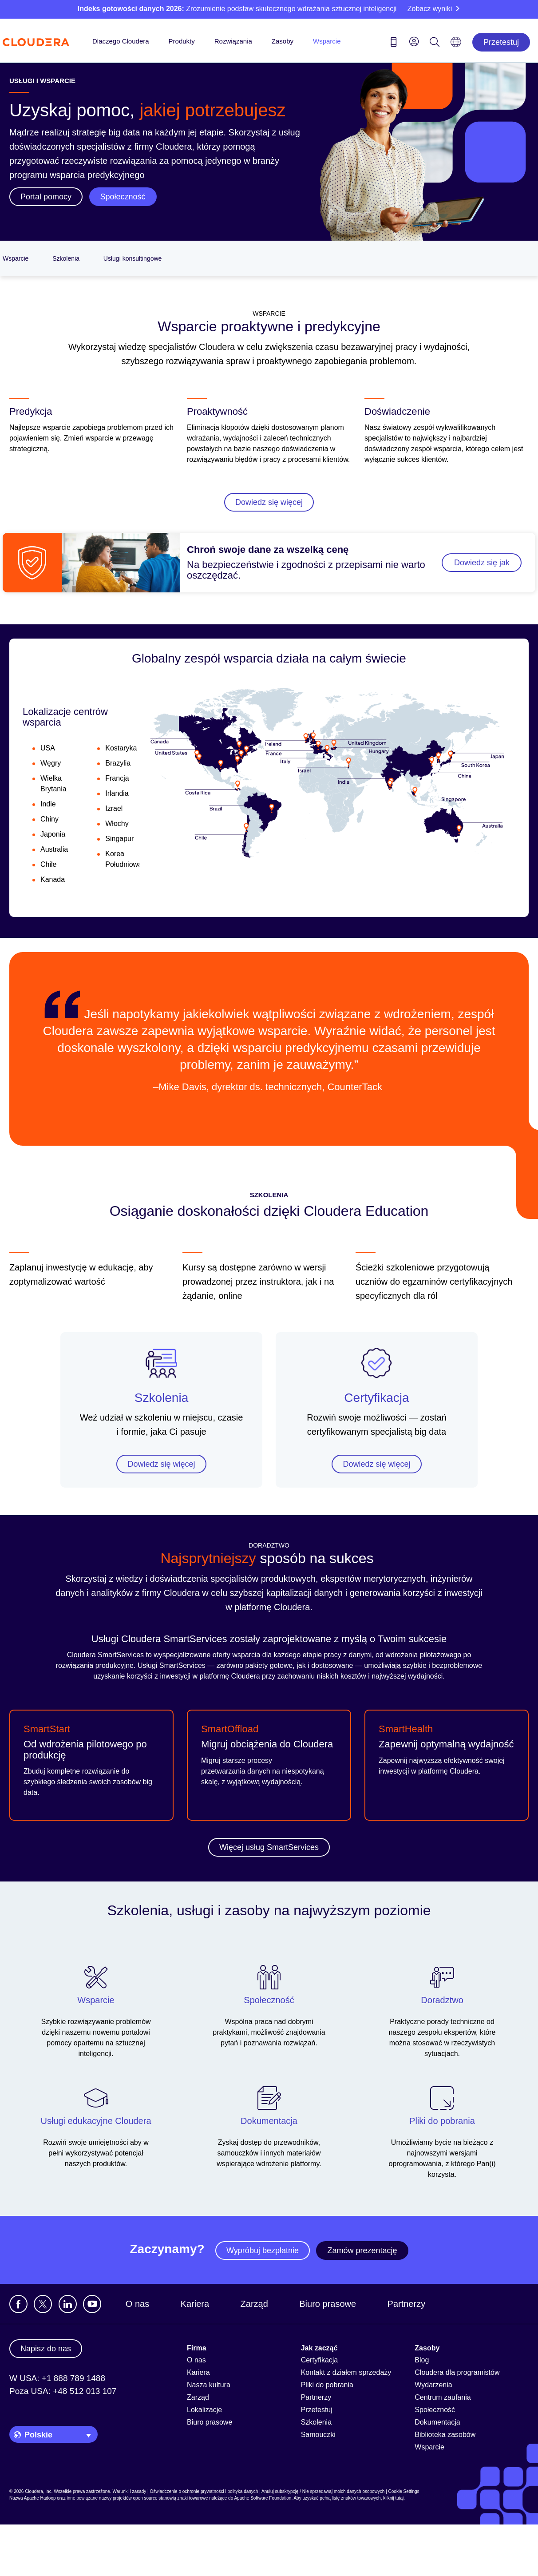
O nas (137, 2304)
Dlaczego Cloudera (120, 41)
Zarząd (254, 2304)
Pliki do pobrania (327, 2385)
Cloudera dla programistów (457, 2372)
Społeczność (435, 2409)
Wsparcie (327, 41)
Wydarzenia (433, 2385)
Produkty (182, 41)
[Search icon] (434, 43)
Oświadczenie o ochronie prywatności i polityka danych (204, 2491)
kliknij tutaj (393, 2498)
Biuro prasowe (327, 2304)
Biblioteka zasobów (445, 2434)
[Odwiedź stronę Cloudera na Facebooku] (18, 2304)
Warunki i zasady (129, 2491)
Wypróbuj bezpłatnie (262, 2250)
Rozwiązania (233, 41)
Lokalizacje (204, 2409)
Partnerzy (407, 2304)
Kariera (195, 2304)
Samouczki (318, 2434)
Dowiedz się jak (482, 562)
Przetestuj (501, 42)
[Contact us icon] (394, 43)
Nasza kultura (208, 2385)
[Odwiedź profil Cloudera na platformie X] (43, 2304)
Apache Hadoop (40, 2498)
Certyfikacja (376, 1398)
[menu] (414, 41)
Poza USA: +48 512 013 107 (62, 2391)
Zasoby (282, 41)
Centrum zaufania (443, 2397)
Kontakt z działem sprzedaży (346, 2372)
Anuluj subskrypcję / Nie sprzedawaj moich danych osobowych (322, 2491)
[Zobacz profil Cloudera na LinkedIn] (68, 2304)
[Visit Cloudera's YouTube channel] (92, 2304)
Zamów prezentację (362, 2250)
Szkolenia (65, 258)
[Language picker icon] (456, 44)
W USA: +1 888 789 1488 (57, 2378)
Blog (422, 2360)
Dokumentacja (437, 2422)
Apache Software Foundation (262, 2498)
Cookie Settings (403, 2491)
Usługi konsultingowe (132, 258)
